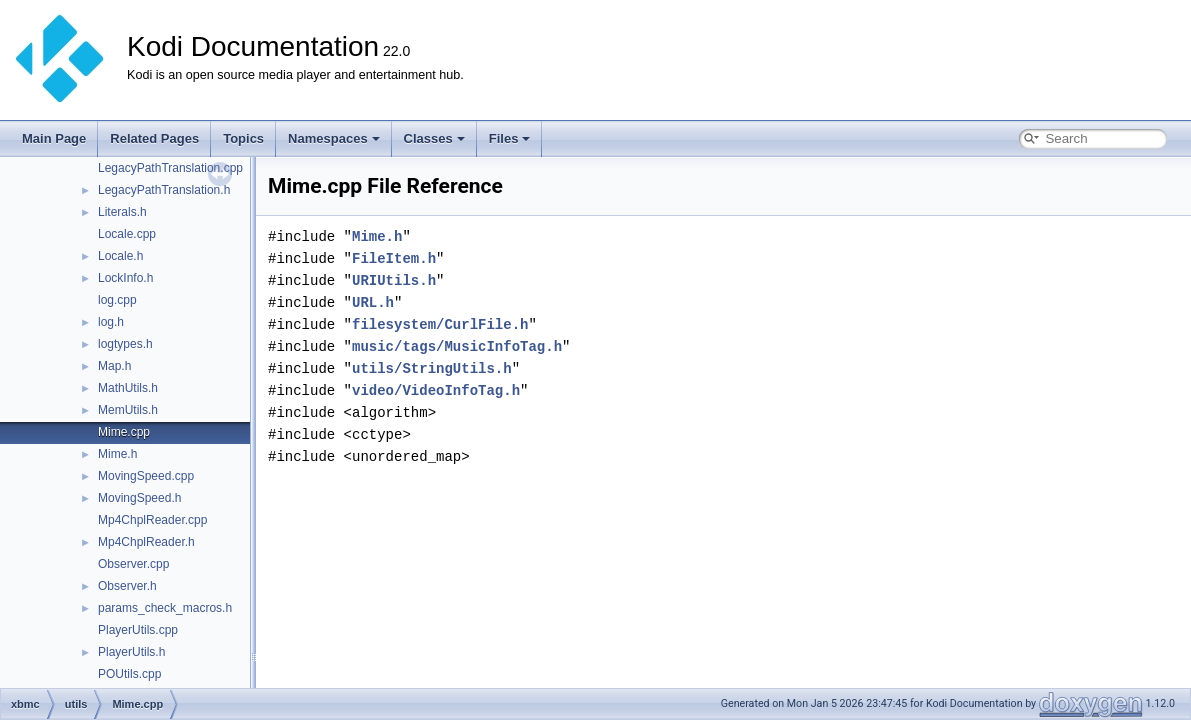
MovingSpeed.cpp (146, 476)
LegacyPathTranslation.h (164, 190)
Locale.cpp (127, 234)
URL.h (373, 302)
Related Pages (154, 138)
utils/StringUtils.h (432, 368)
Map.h (114, 366)
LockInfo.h (125, 278)
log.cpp (117, 300)
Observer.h (127, 586)
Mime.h (117, 454)
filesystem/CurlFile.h (440, 324)
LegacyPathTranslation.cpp (170, 168)
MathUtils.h (128, 388)
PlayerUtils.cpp (138, 630)
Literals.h (122, 212)
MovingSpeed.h (139, 498)
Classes (434, 138)
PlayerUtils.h (131, 652)
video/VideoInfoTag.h (436, 390)
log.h (111, 322)
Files (510, 138)
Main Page (54, 138)
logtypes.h (125, 344)
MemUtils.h (128, 410)
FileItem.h (394, 258)
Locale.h (120, 256)
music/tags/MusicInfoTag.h (457, 346)
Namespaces (334, 138)
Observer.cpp (133, 564)
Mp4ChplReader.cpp (152, 520)
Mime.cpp (124, 432)
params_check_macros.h (165, 608)
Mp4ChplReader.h (146, 542)
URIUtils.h (394, 280)
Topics (243, 138)
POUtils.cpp (129, 674)
